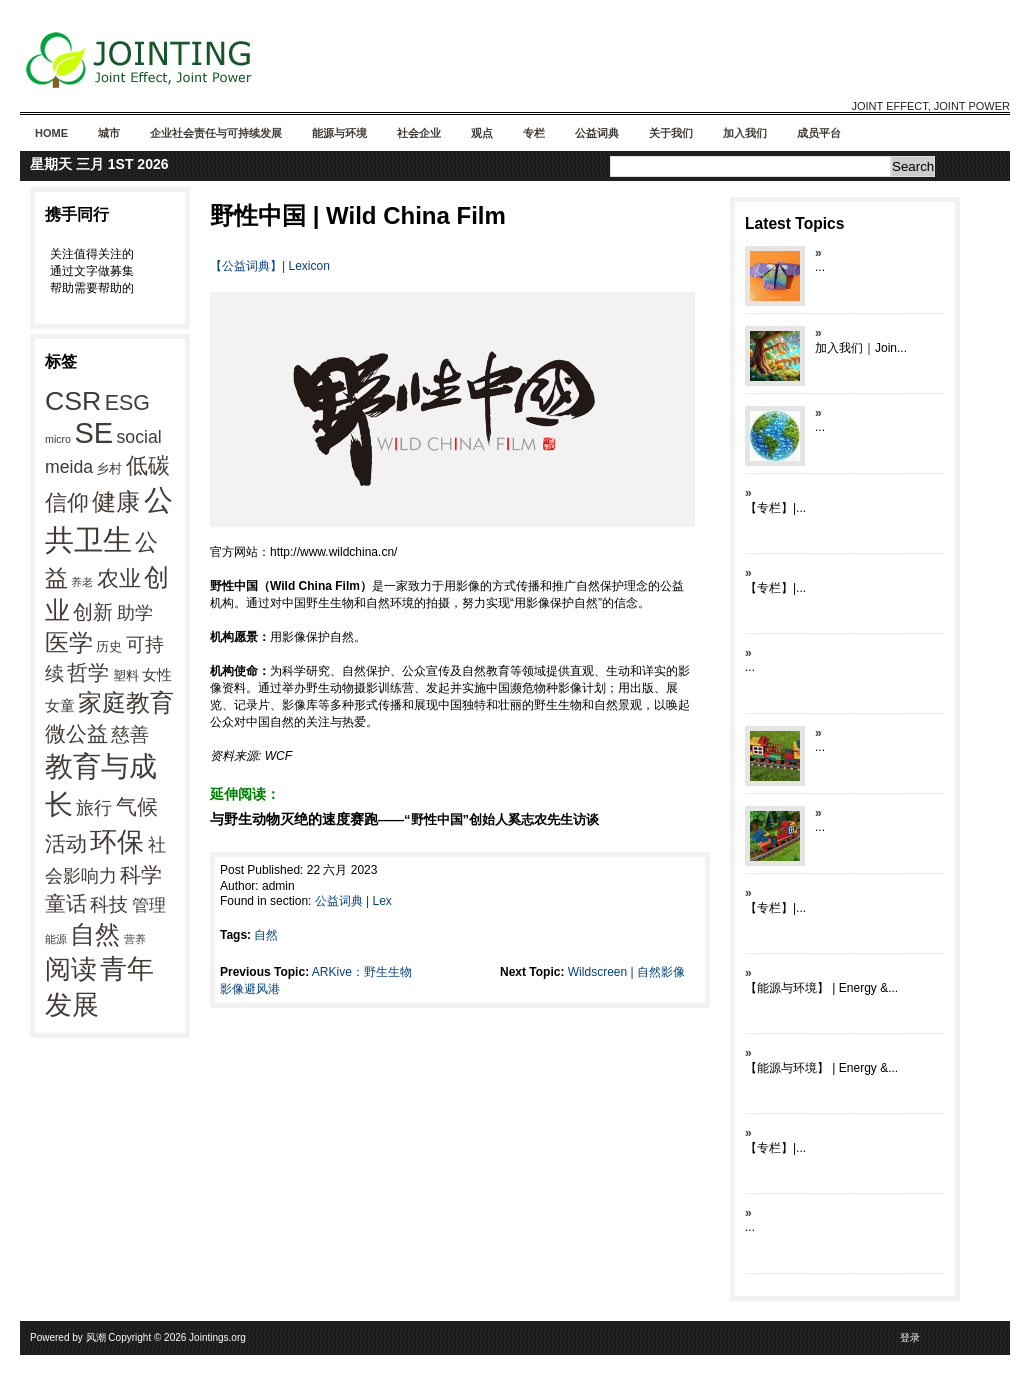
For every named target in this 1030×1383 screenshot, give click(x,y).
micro (58, 439)
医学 (69, 642)
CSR (73, 401)
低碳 (148, 465)
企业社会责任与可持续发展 (216, 133)
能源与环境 (339, 133)
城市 (109, 133)
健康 (116, 502)
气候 (137, 807)
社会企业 (419, 133)
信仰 (67, 502)
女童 (60, 705)
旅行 (94, 808)
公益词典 (597, 133)
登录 (910, 1337)
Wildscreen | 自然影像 (626, 972)
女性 (157, 674)
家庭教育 (126, 703)
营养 (135, 939)
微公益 (76, 734)
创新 (93, 612)
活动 (66, 843)
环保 (117, 842)
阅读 (71, 969)
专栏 (534, 133)
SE (93, 433)
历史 (109, 646)
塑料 (126, 675)
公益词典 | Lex (353, 901)
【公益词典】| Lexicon (270, 266)
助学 (135, 613)
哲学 (88, 672)
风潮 (96, 1337)
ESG (127, 403)
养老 (82, 582)
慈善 (130, 734)
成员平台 (819, 133)
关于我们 (671, 133)
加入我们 (745, 133)
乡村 (109, 468)
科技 (109, 904)
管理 (149, 905)
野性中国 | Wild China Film (358, 215)
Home (51, 133)
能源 (56, 939)
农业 (119, 578)
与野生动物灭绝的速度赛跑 (294, 819)
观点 (482, 133)
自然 (95, 934)
